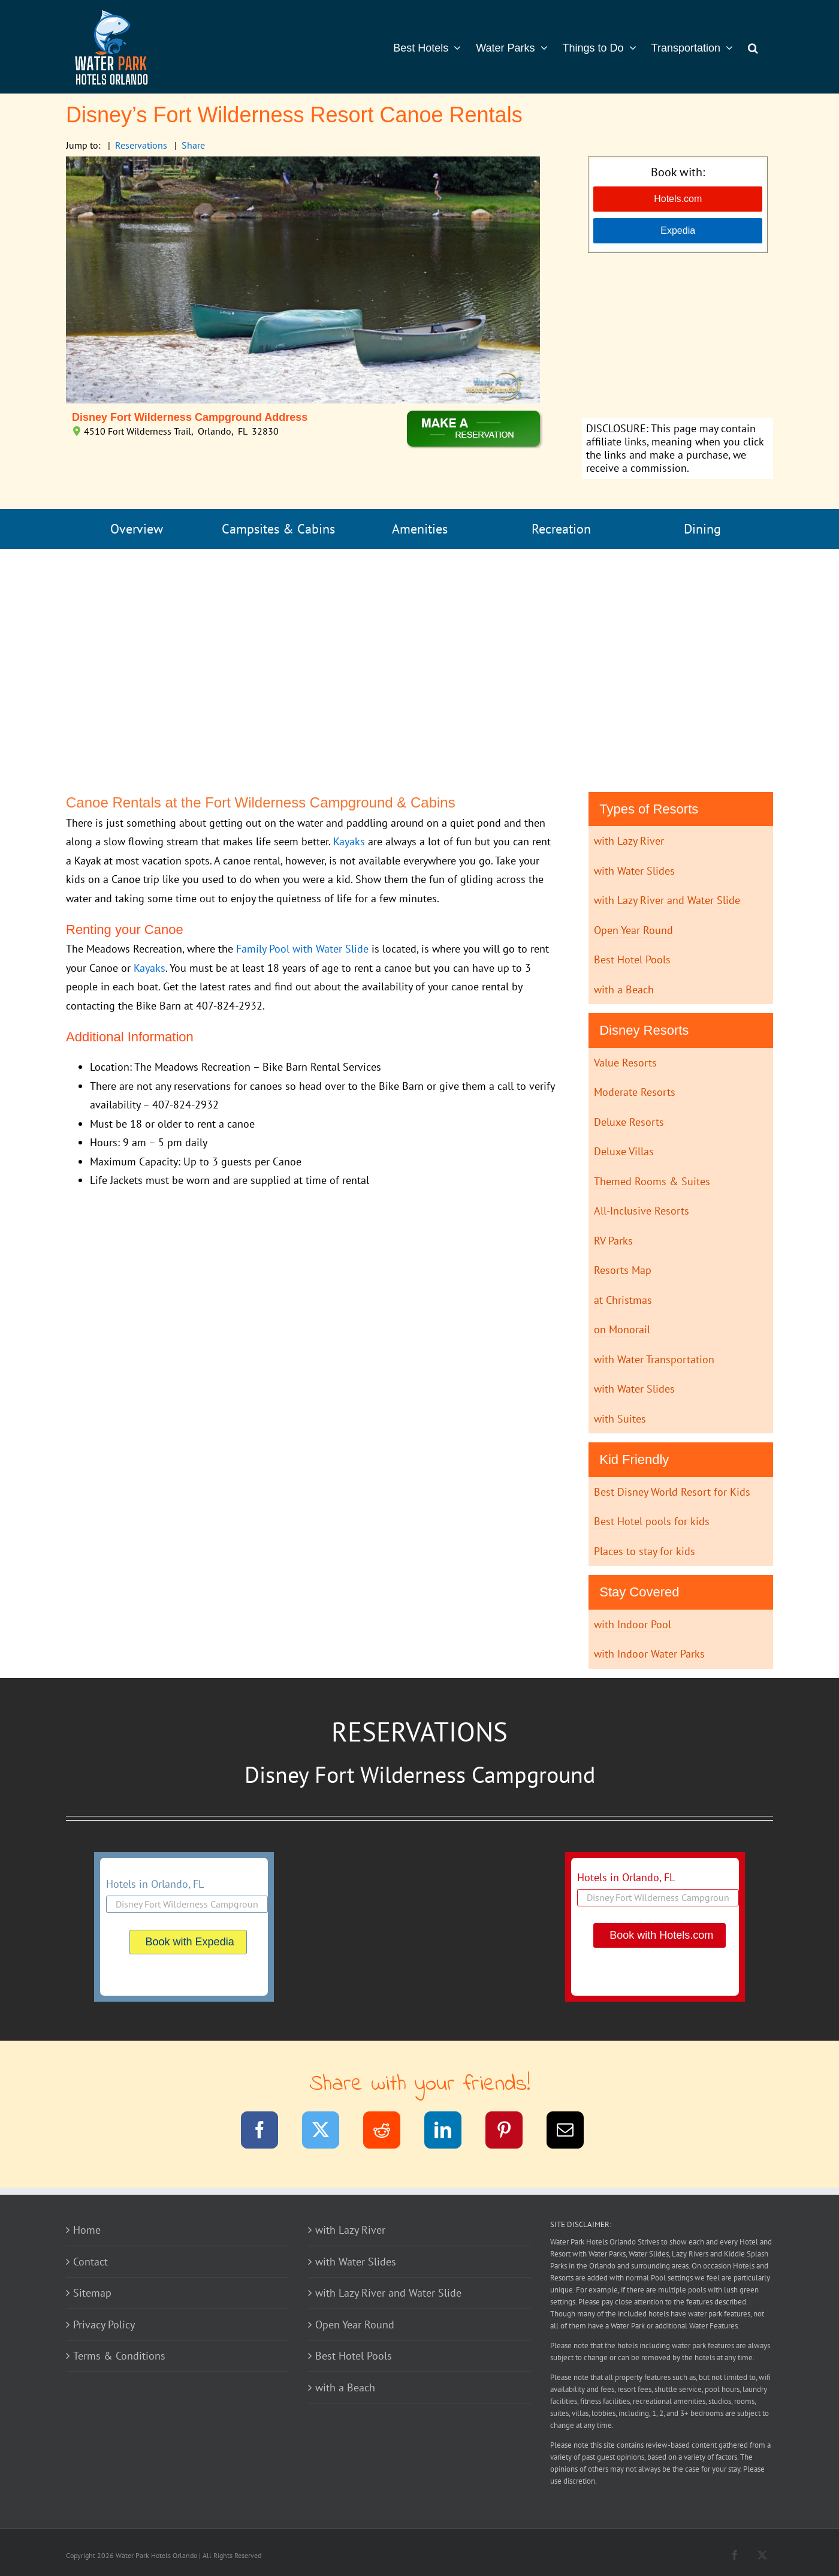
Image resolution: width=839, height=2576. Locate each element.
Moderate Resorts (634, 1092)
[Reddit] (389, 2132)
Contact (90, 2261)
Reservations (141, 145)
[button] (753, 47)
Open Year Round (633, 930)
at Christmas (623, 1300)
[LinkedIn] (450, 2132)
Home (87, 2230)
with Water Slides (634, 871)
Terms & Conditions (119, 2356)
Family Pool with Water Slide (302, 949)
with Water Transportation (654, 1359)
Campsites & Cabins (278, 528)
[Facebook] (267, 2132)
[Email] (573, 2132)
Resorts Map (622, 1270)
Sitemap (92, 2293)
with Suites (620, 1419)
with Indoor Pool (632, 1624)
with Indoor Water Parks (649, 1654)
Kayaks (349, 841)
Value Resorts (625, 1062)
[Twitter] (328, 2132)
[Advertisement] (677, 337)
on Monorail (622, 1329)
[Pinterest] (511, 2132)
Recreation (561, 528)
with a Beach (624, 989)
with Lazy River (629, 841)
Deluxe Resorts (629, 1122)
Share (193, 145)
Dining (702, 528)
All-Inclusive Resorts (641, 1211)
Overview (136, 528)
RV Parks (613, 1241)
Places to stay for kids (644, 1551)
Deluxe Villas (624, 1151)
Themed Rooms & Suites (652, 1181)
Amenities (420, 528)
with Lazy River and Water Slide (667, 900)
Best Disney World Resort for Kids (672, 1492)
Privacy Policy (104, 2324)
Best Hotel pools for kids (652, 1521)
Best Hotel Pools (632, 959)
